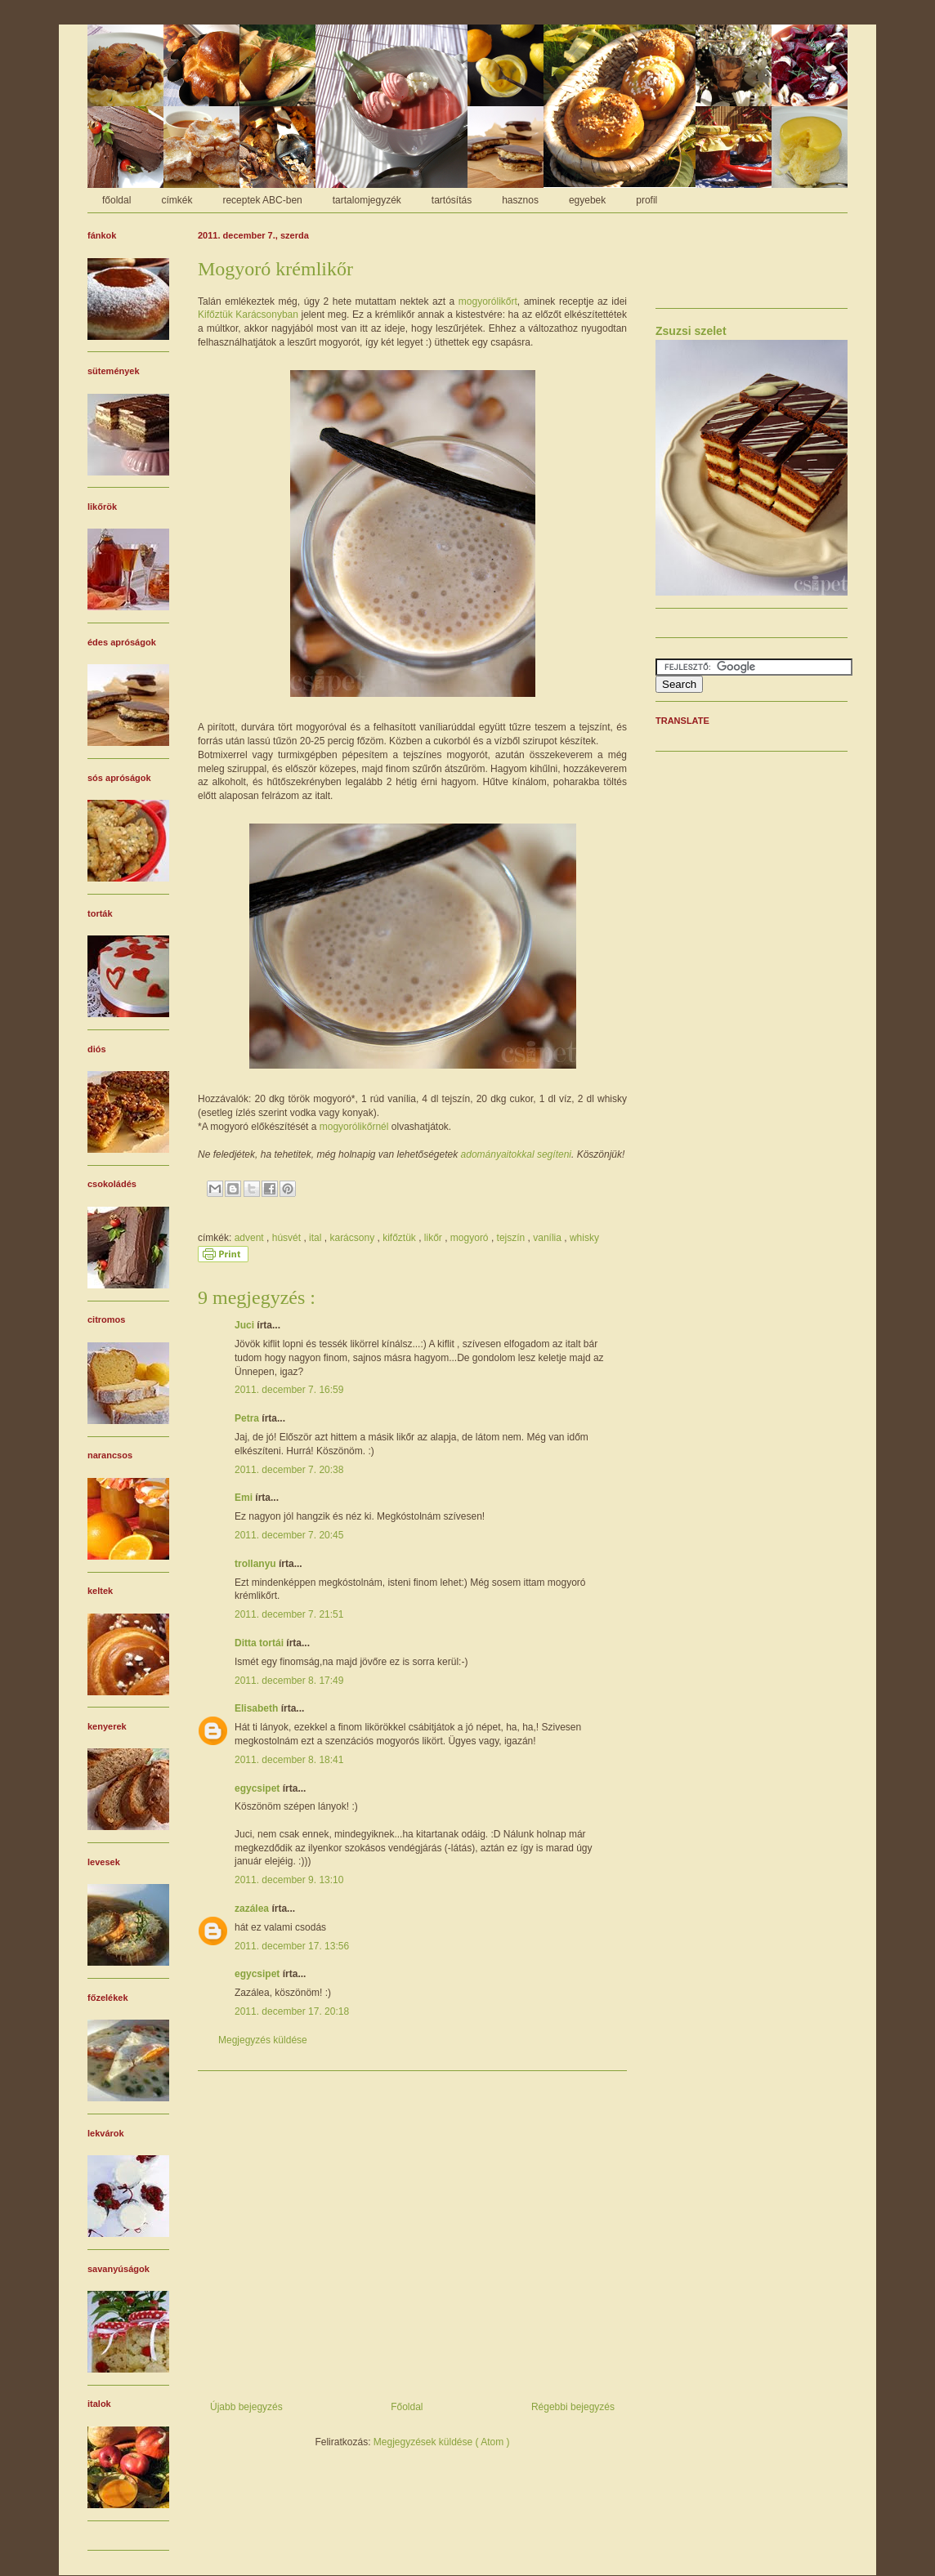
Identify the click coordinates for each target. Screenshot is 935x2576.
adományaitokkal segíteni (516, 1154)
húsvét (288, 1237)
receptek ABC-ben (262, 200)
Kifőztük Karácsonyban (248, 314)
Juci (246, 1325)
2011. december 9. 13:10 (289, 1880)
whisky (584, 1237)
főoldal (116, 200)
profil (646, 200)
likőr (434, 1237)
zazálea (253, 1908)
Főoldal (407, 2407)
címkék (176, 200)
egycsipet (259, 1788)
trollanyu (257, 1563)
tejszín (512, 1237)
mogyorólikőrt (488, 301)
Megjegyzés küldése (262, 2040)
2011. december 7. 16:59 (289, 1389)
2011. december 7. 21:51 (289, 1614)
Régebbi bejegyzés (573, 2407)
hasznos (520, 200)
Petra (248, 1418)
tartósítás (452, 200)
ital (316, 1237)
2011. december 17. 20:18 (292, 2011)
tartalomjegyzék (367, 200)
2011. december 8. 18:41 (289, 1760)
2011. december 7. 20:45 (289, 1535)
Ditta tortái (260, 1643)
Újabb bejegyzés (246, 2407)
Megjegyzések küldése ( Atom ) (442, 2442)
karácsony (353, 1237)
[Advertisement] (412, 2229)
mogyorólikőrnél (354, 1126)
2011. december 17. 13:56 (292, 1946)
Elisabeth (258, 1708)
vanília (548, 1237)
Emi (245, 1497)
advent (250, 1237)
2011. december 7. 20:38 (289, 1470)
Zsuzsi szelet (691, 330)
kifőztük (400, 1237)
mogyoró (470, 1237)
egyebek (587, 200)
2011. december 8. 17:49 (289, 1680)
